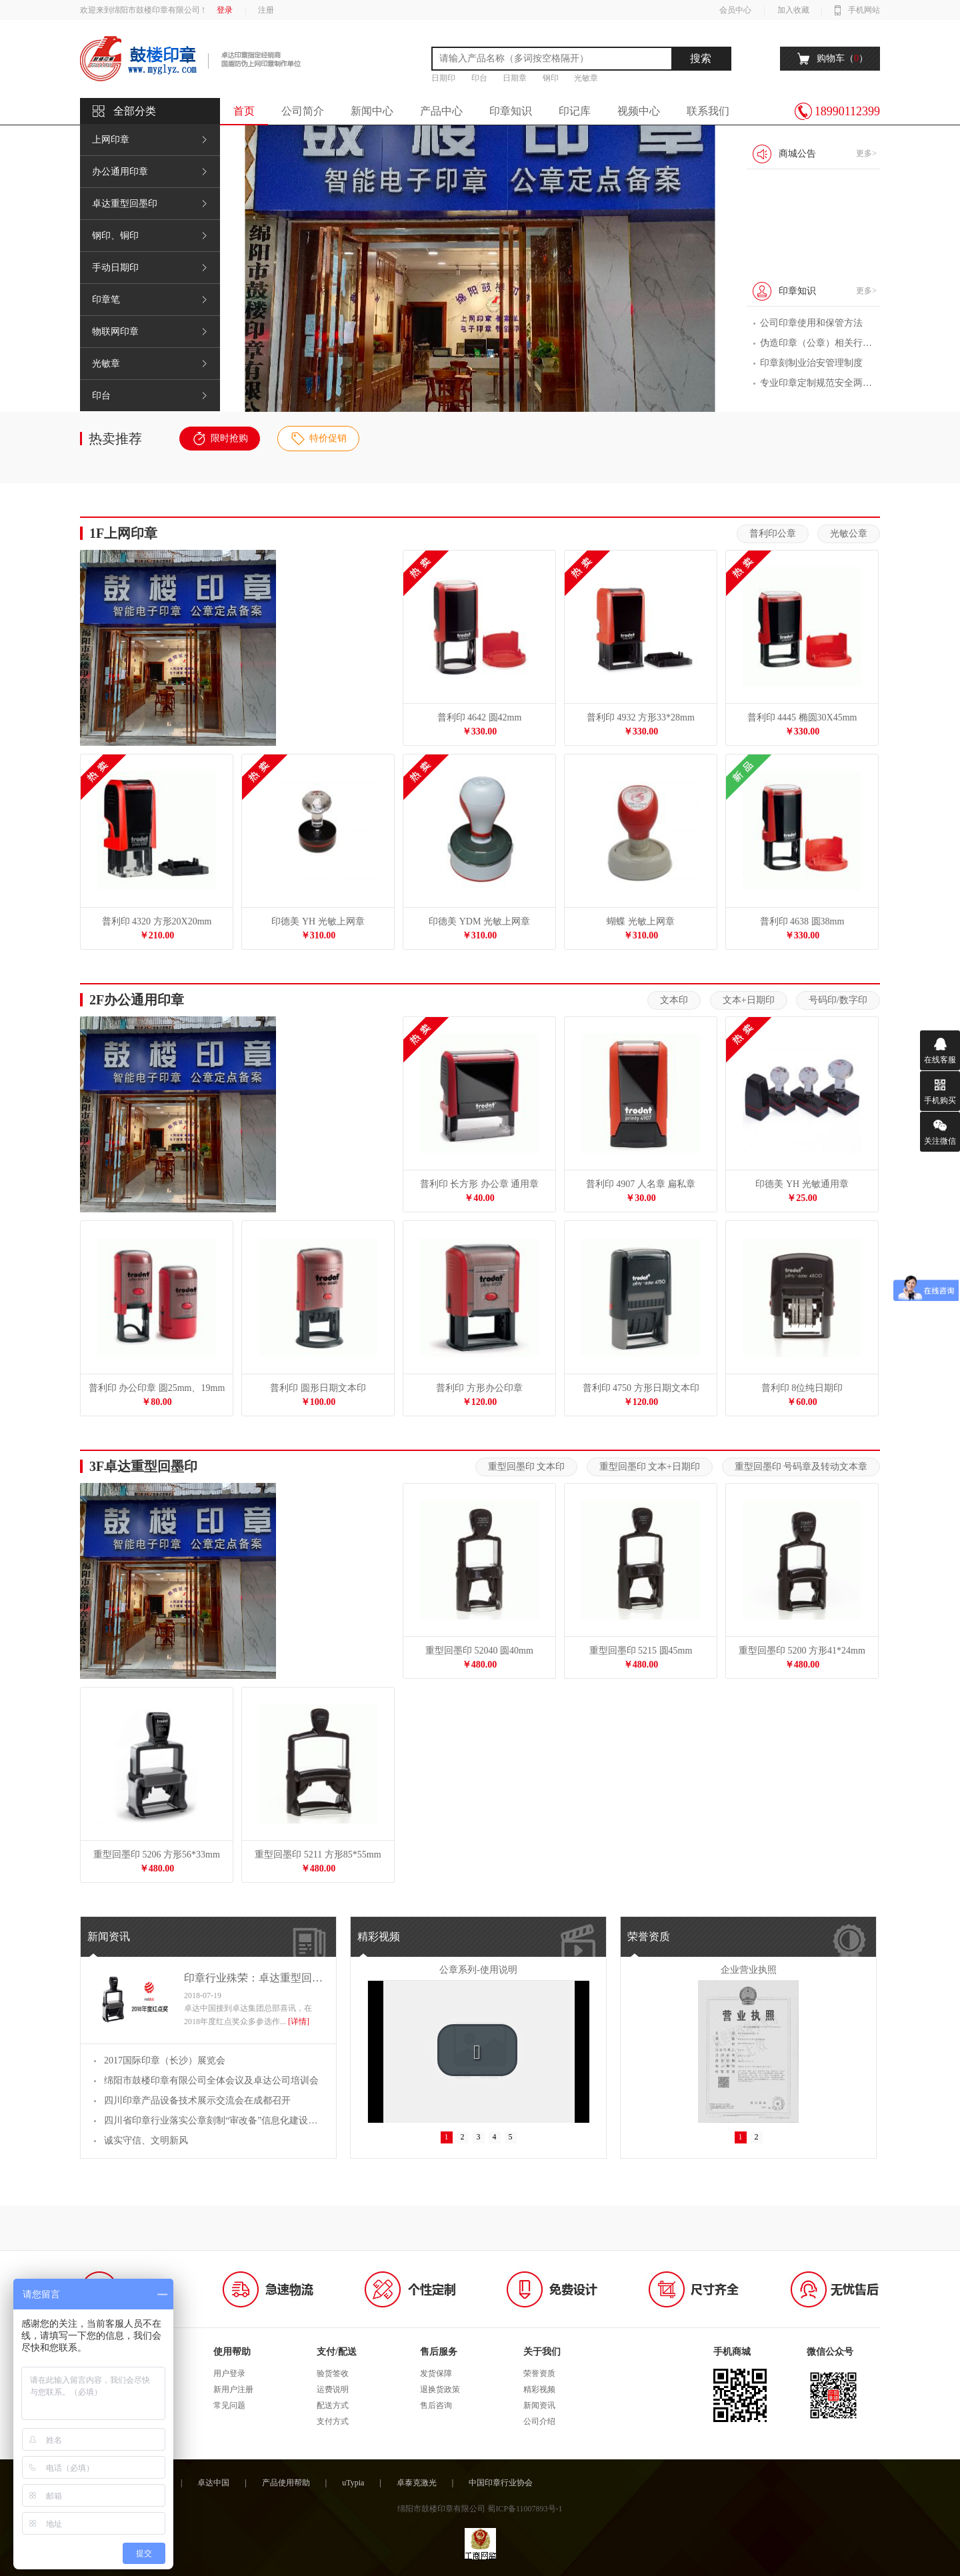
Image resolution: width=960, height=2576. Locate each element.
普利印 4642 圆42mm (479, 717)
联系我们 (708, 111)
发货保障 (436, 2373)
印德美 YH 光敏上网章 (317, 921)
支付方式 (333, 2421)
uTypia (353, 2482)
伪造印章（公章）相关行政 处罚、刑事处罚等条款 (816, 343)
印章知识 (510, 111)
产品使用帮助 (286, 2482)
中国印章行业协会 (501, 2482)
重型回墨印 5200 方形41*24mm (802, 1651)
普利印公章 (772, 534)
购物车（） (842, 58)
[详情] (298, 2021)
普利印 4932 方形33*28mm (641, 717)
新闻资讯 (108, 1936)
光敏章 (586, 78)
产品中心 (441, 111)
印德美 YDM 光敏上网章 (479, 921)
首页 (244, 111)
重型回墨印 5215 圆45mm (641, 1651)
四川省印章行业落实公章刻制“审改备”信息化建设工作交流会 (213, 2120)
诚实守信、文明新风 (146, 2140)
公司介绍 (539, 2421)
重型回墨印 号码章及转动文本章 (801, 1467)
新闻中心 (372, 111)
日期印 (443, 78)
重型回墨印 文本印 (526, 1467)
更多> (866, 153)
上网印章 (110, 140)
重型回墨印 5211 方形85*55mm (318, 1855)
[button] (477, 2050)
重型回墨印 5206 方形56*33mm (156, 1855)
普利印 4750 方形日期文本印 (641, 1388)
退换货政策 (440, 2389)
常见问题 (229, 2405)
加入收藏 (793, 10)
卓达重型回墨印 (124, 204)
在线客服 (940, 1059)
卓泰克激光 (417, 2482)
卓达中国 (213, 2482)
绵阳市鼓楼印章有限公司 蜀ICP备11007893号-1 (479, 2508)
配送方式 (333, 2405)
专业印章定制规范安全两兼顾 (816, 383)
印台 (479, 78)
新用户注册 (233, 2389)
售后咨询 (436, 2405)
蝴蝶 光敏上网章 (641, 921)
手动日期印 (115, 268)
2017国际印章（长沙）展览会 (164, 2060)
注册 (266, 10)
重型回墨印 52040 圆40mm (479, 1651)
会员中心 (735, 10)
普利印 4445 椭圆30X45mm (802, 717)
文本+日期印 (749, 1000)
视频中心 (638, 111)
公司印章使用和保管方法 (811, 323)
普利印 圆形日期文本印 (318, 1388)
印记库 (575, 111)
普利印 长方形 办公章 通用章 (479, 1184)
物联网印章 (115, 332)
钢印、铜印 (115, 236)
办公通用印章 (120, 172)
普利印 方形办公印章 (479, 1388)
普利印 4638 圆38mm (802, 921)
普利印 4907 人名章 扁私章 (641, 1184)
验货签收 (333, 2373)
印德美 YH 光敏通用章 (801, 1184)
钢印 (551, 78)
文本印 (674, 1000)
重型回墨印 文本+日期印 (649, 1467)
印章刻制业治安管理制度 (811, 363)
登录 (225, 10)
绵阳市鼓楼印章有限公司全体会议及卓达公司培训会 (211, 2080)
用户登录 (229, 2373)
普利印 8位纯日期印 (802, 1388)
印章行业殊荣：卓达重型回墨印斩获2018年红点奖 (253, 1977)
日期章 (515, 78)
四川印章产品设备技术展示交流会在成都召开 (197, 2100)
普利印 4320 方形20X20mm (157, 921)
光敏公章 (848, 534)
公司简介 (302, 111)
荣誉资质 (648, 1936)
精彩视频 (378, 1936)
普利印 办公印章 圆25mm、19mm (157, 1388)
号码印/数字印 (838, 1000)
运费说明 (333, 2389)
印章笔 (106, 300)
